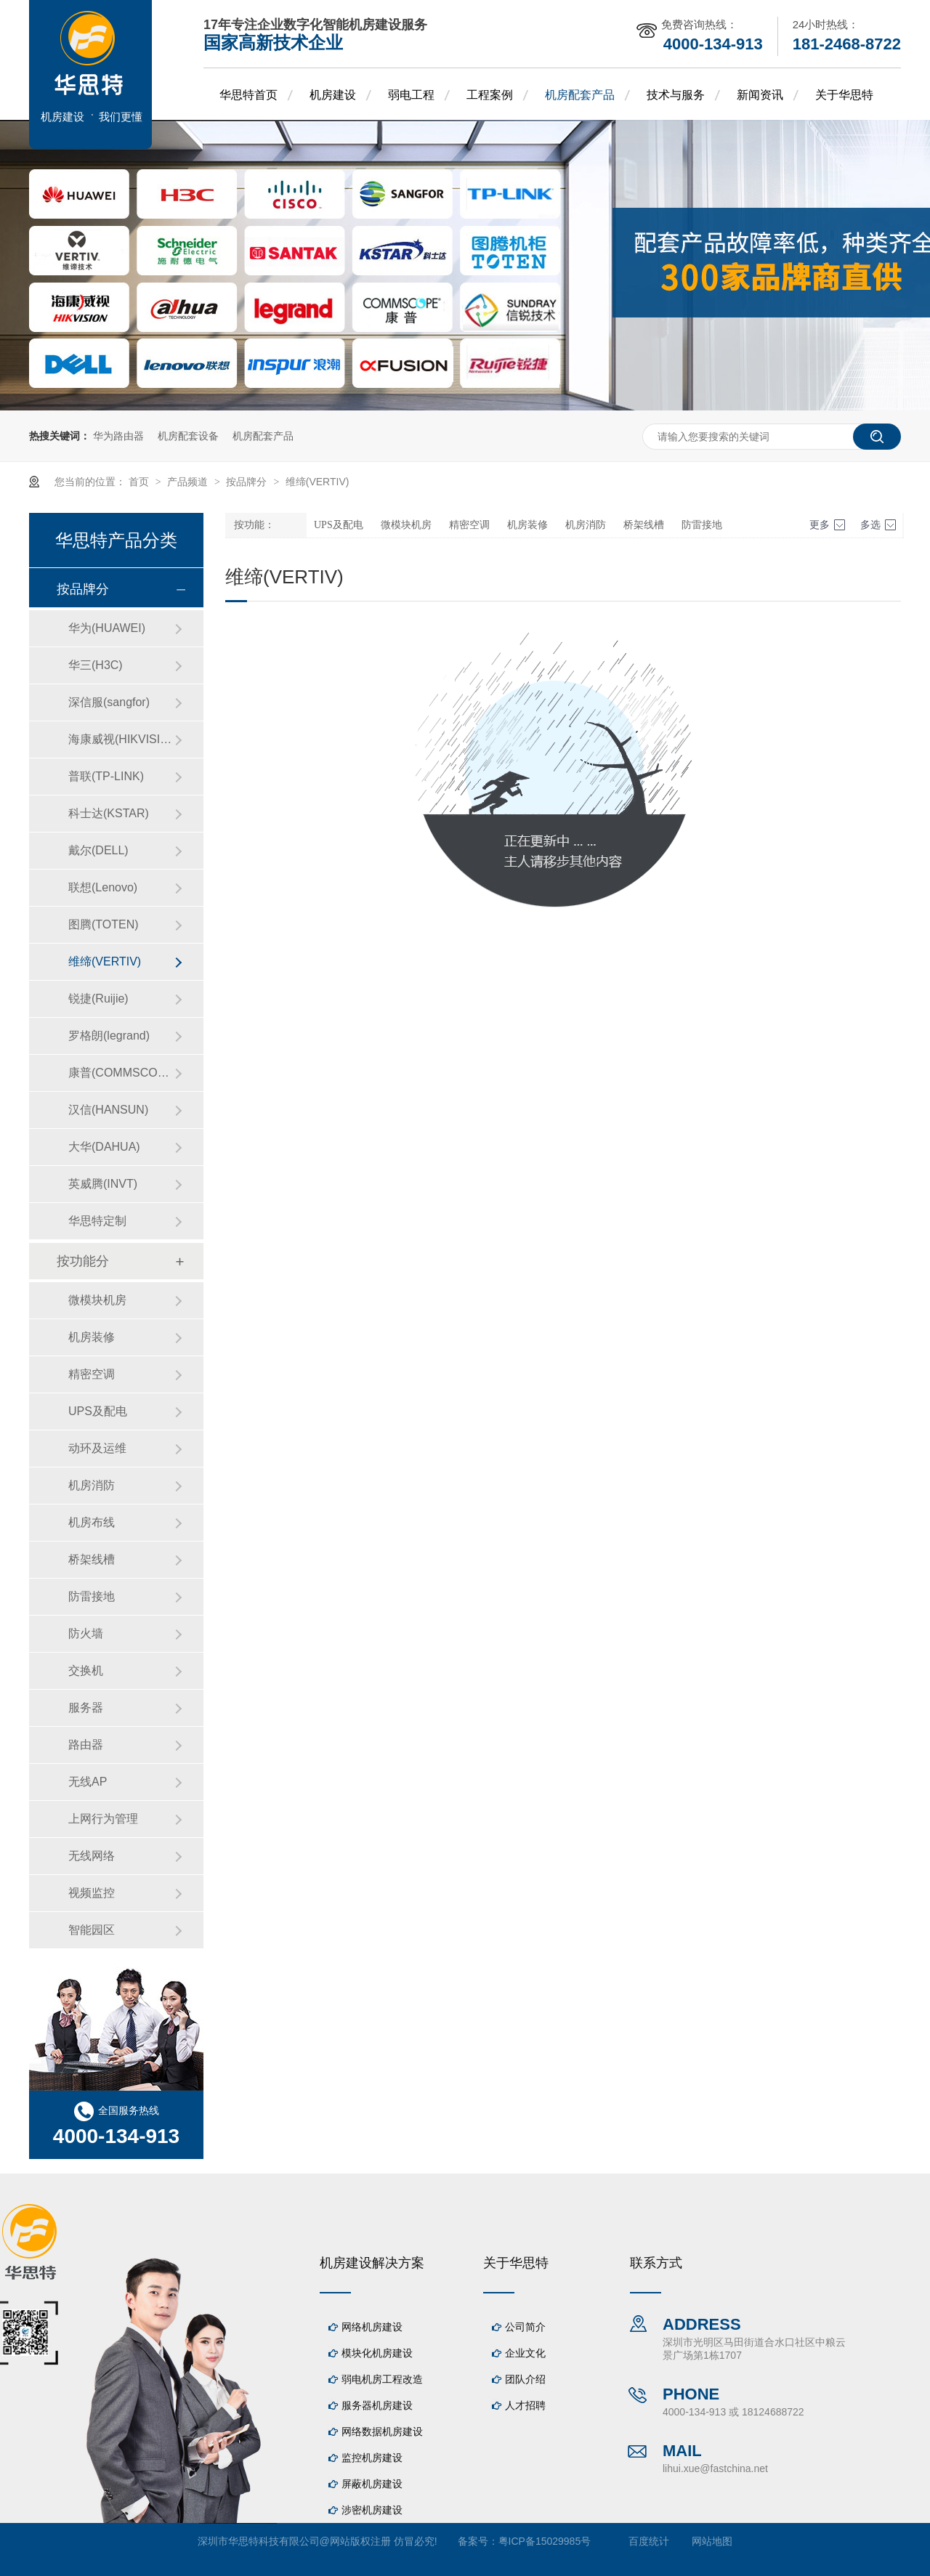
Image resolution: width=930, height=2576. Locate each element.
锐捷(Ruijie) (98, 998)
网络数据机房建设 (382, 2431)
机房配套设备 (188, 436)
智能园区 (91, 1930)
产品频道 (189, 481)
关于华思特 (844, 95)
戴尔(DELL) (98, 850)
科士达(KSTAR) (108, 813)
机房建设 (333, 95)
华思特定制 (97, 1221)
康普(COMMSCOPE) (121, 1072)
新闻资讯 (760, 95)
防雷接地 (702, 524)
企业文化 (525, 2353)
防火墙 (85, 1633)
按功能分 (83, 1261)
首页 (140, 481)
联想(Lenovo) (102, 887)
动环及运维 (97, 1448)
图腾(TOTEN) (103, 924)
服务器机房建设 (377, 2405)
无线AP (87, 1781)
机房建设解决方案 (372, 2263)
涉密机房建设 (372, 2510)
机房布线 (91, 1522)
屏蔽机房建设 (372, 2484)
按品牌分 (248, 481)
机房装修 (527, 524)
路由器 (85, 1744)
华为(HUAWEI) (106, 628)
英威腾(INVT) (102, 1184)
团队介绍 (525, 2379)
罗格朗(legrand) (109, 1035)
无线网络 (91, 1856)
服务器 (85, 1707)
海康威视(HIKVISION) (121, 739)
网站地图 (712, 2541)
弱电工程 (411, 95)
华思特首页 (248, 95)
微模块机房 (406, 524)
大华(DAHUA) (104, 1147)
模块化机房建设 (377, 2353)
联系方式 (656, 2263)
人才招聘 (525, 2405)
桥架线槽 (643, 524)
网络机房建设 (372, 2327)
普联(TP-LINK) (106, 776)
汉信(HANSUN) (108, 1109)
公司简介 (525, 2327)
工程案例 (489, 95)
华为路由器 (118, 436)
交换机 (85, 1670)
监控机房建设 (372, 2457)
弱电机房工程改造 (382, 2379)
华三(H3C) (95, 665)
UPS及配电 (338, 524)
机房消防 (585, 524)
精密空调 (469, 524)
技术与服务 (676, 95)
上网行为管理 (103, 1818)
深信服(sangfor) (109, 702)
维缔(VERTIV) (317, 481)
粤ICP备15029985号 (544, 2541)
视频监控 (91, 1893)
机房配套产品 (580, 95)
